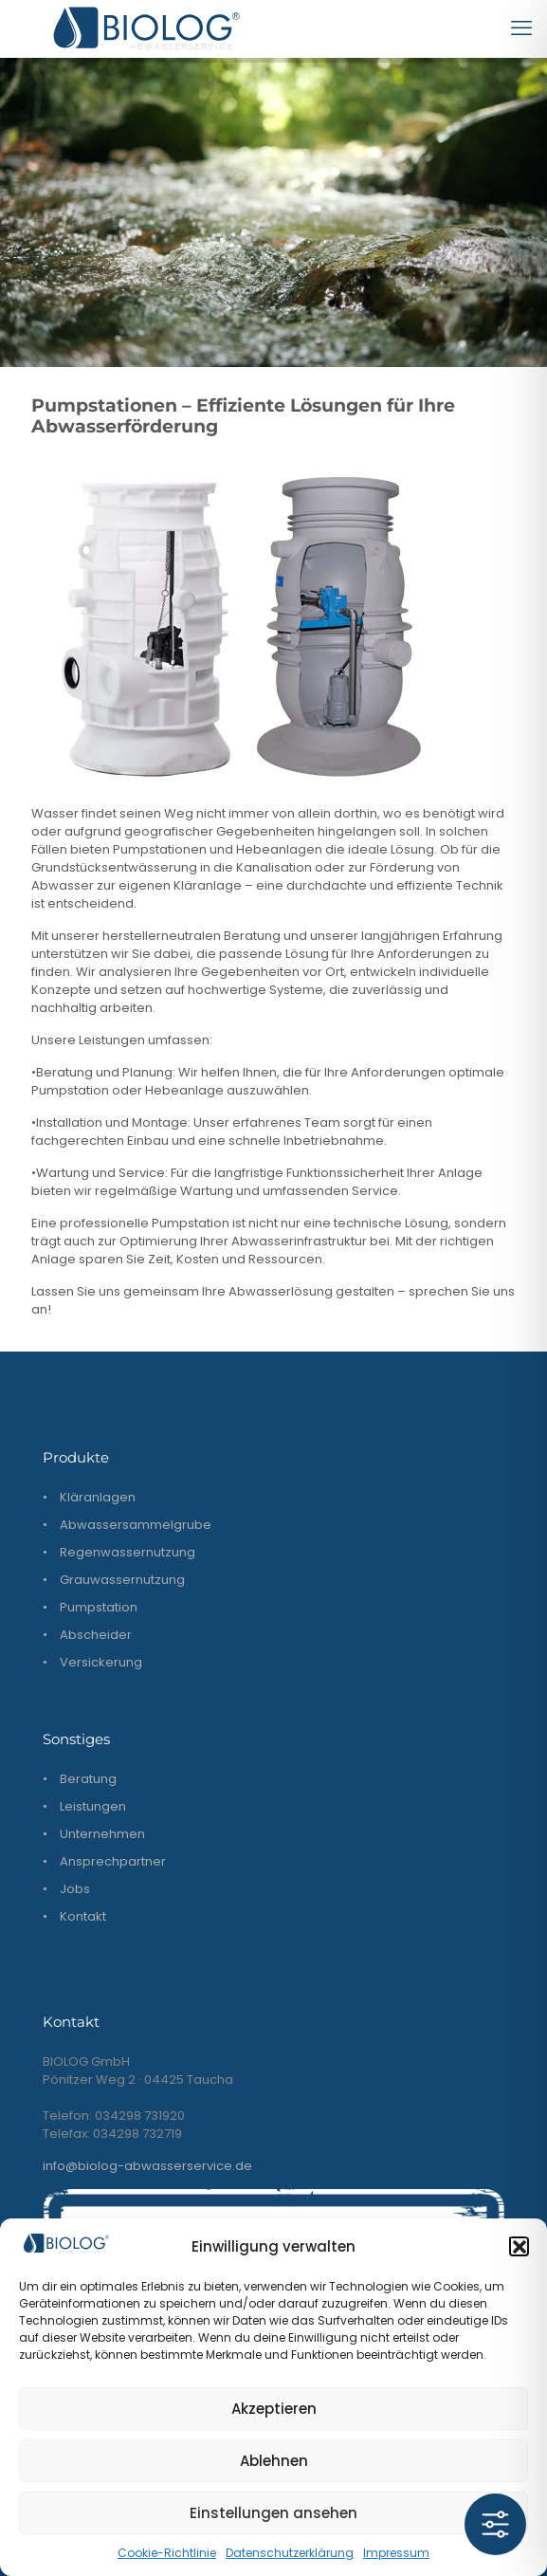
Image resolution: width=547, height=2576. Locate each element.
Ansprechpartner (113, 1861)
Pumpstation (98, 1607)
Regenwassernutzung (127, 1552)
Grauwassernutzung (122, 1580)
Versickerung (101, 1662)
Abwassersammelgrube (135, 1525)
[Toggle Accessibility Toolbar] (495, 2524)
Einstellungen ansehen (273, 2513)
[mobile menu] (521, 28)
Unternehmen (102, 1834)
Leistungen (93, 1806)
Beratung (88, 1779)
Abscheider (96, 1635)
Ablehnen (274, 2461)
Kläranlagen (98, 1497)
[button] (518, 2245)
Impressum (396, 2553)
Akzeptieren (274, 2409)
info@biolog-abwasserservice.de (147, 2166)
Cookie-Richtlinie (167, 2553)
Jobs (75, 1889)
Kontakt (83, 1916)
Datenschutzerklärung (290, 2553)
